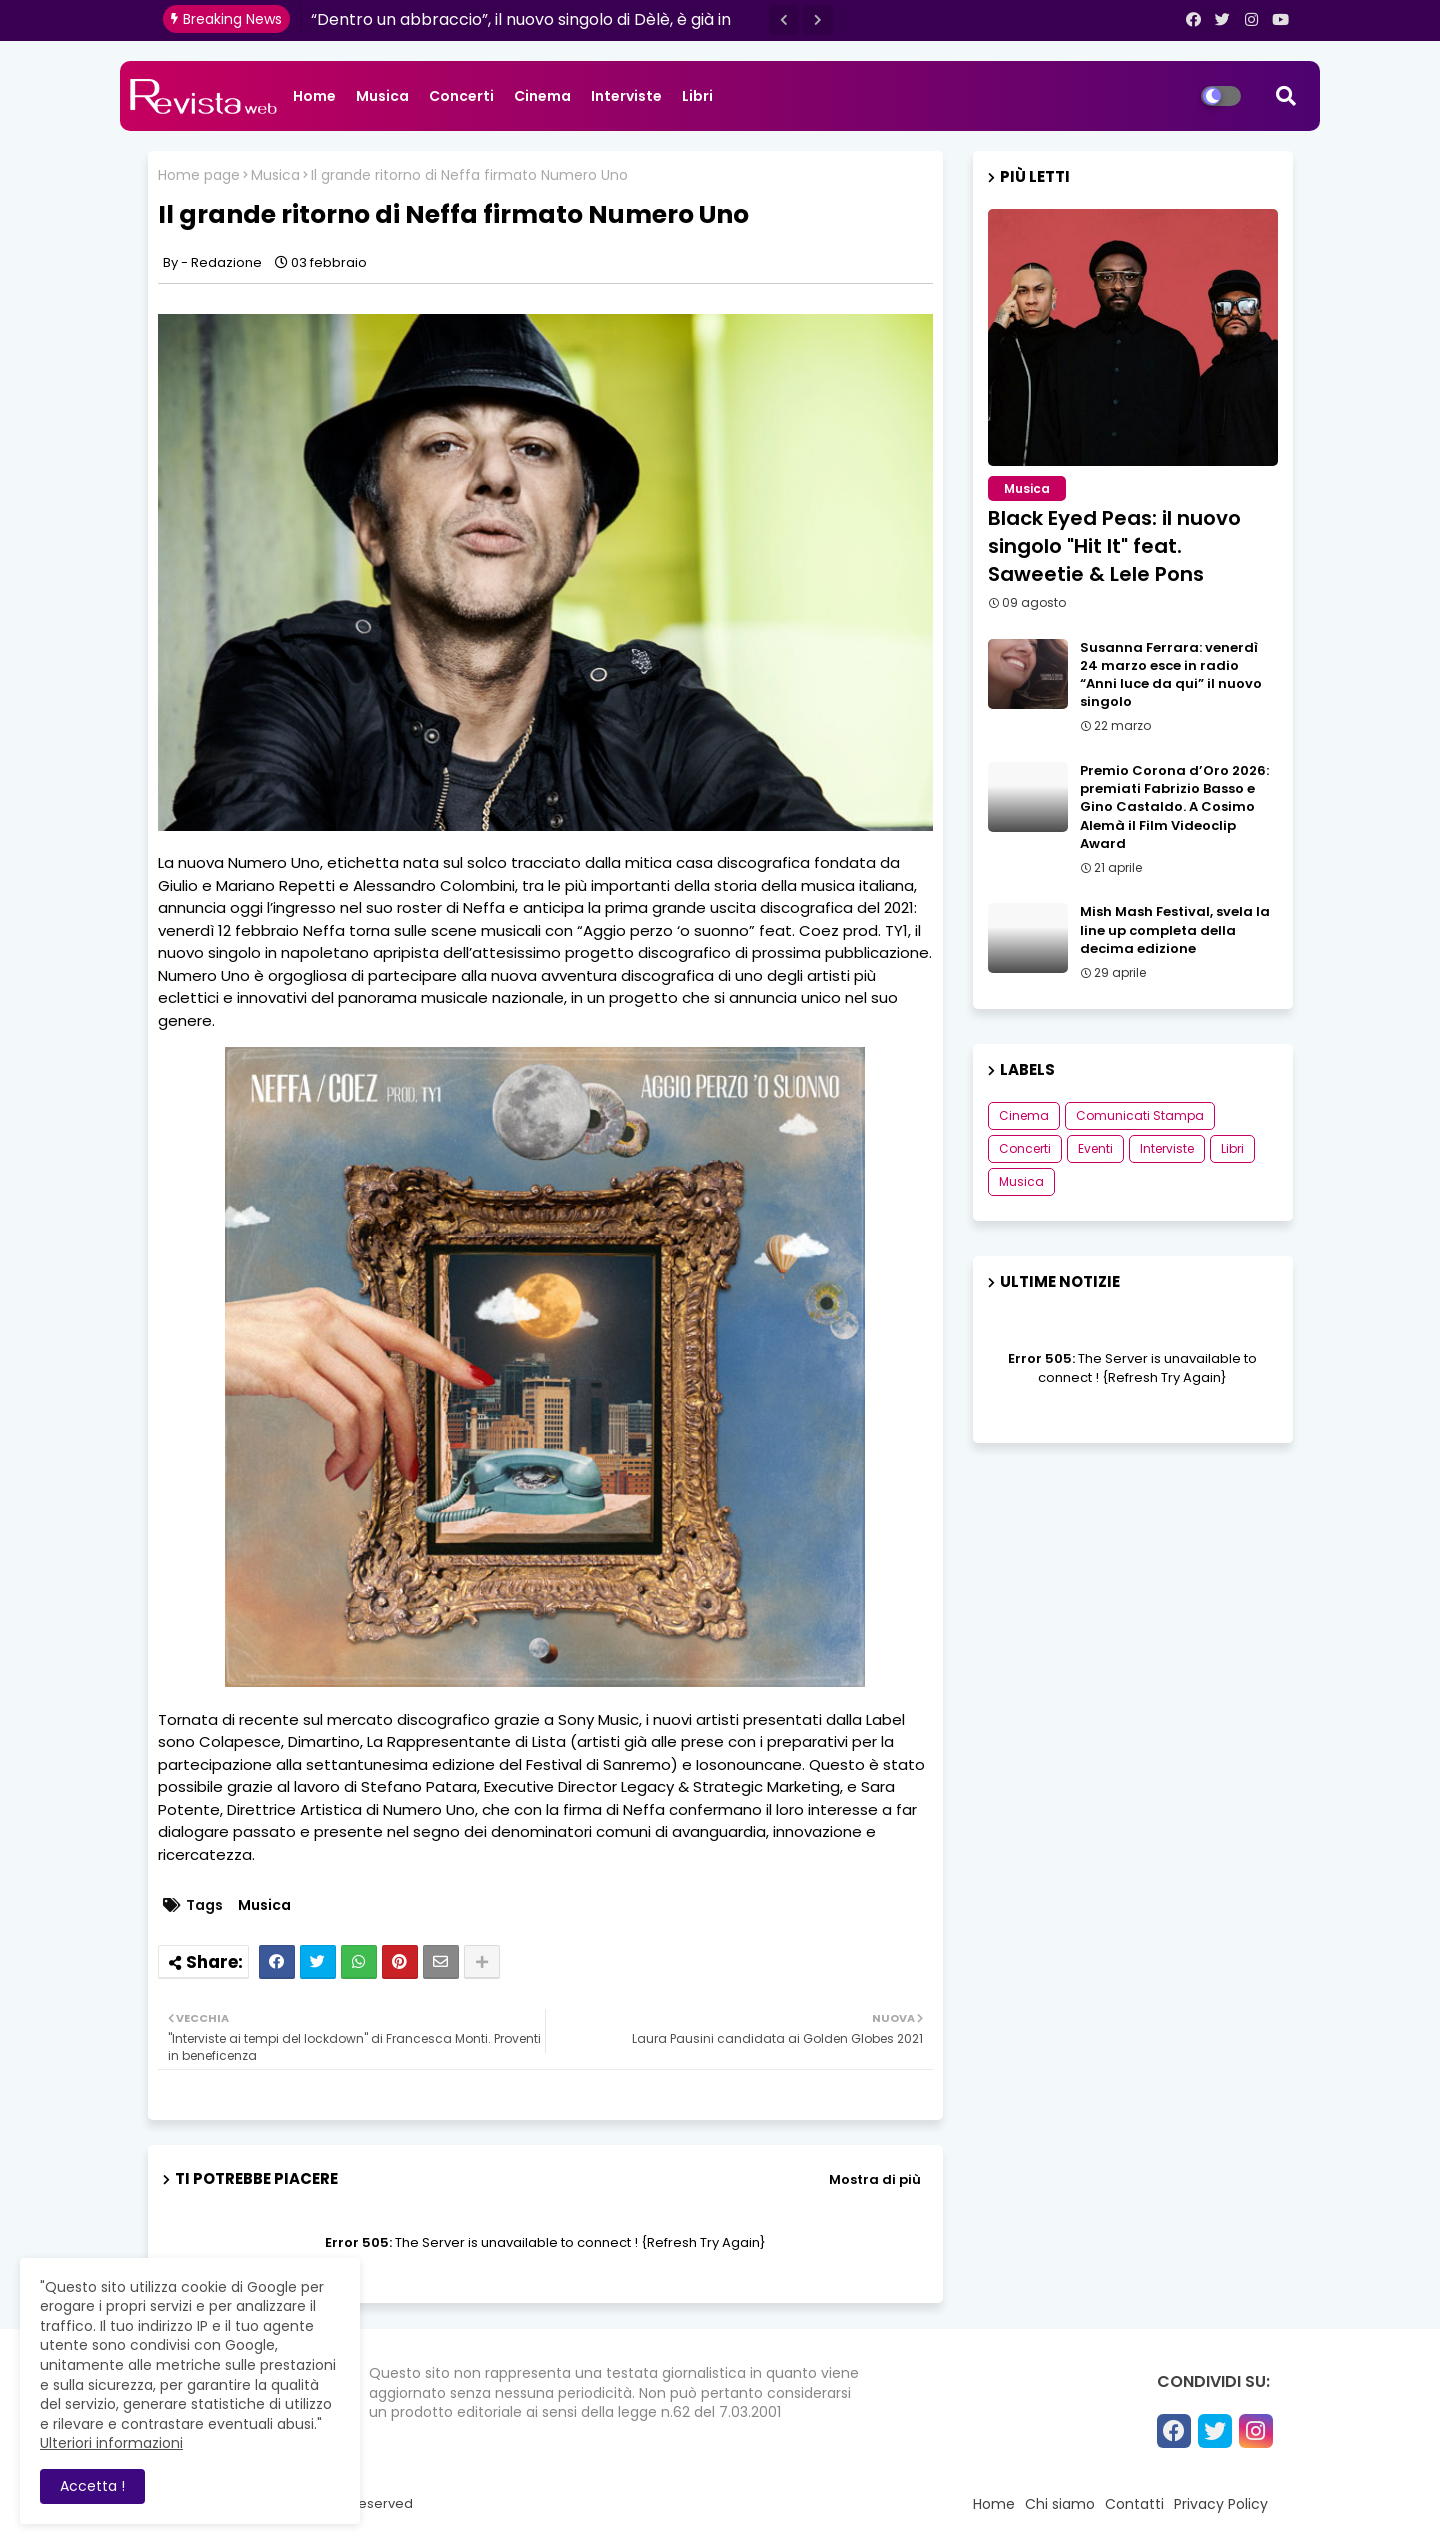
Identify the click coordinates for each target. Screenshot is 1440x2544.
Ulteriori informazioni (111, 2443)
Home (314, 96)
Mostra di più (875, 2179)
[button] (784, 20)
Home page (199, 175)
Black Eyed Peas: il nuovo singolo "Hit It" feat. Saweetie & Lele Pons (1114, 546)
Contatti (1134, 2504)
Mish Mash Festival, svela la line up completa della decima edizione (1175, 930)
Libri (697, 96)
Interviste (626, 96)
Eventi (1095, 1148)
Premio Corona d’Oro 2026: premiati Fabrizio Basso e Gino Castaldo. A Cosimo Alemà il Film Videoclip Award (1174, 807)
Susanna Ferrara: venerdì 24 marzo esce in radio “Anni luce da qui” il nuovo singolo (1171, 675)
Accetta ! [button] (92, 2486)
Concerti (461, 96)
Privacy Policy (1221, 2504)
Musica (382, 96)
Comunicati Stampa (1140, 1115)
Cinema (542, 96)
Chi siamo (1060, 2504)
